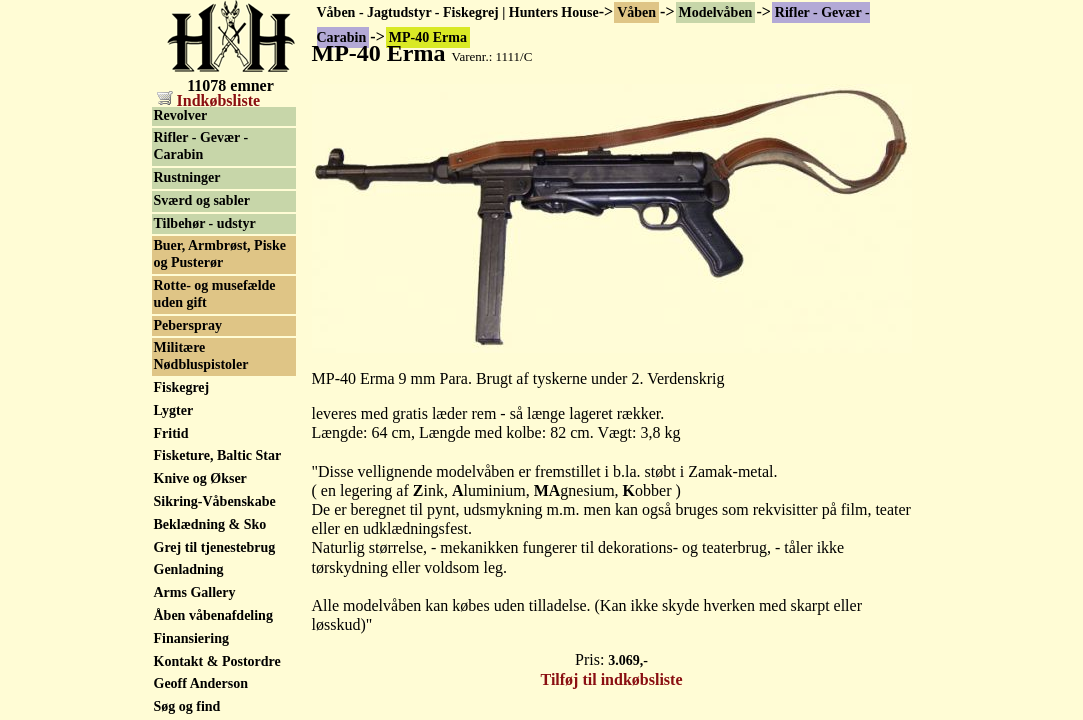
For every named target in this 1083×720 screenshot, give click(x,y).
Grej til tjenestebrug (215, 547)
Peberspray (188, 325)
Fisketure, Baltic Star (218, 455)
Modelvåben (716, 12)
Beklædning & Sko (210, 524)
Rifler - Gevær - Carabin (201, 146)
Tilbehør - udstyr (205, 223)
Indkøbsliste (209, 100)
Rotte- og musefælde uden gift (215, 294)
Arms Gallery (195, 592)
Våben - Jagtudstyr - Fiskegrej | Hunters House (458, 12)
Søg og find (187, 706)
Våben (636, 12)
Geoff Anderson (201, 683)
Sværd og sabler (202, 200)
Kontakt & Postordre (217, 661)
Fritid (171, 433)
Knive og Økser (200, 478)
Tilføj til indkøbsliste (612, 679)
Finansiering (191, 638)
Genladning (189, 569)
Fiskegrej (182, 387)
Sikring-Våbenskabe (215, 501)
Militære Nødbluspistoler (201, 356)
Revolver (181, 115)
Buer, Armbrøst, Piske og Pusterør (220, 254)
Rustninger (187, 177)
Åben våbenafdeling (213, 615)
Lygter (174, 410)
